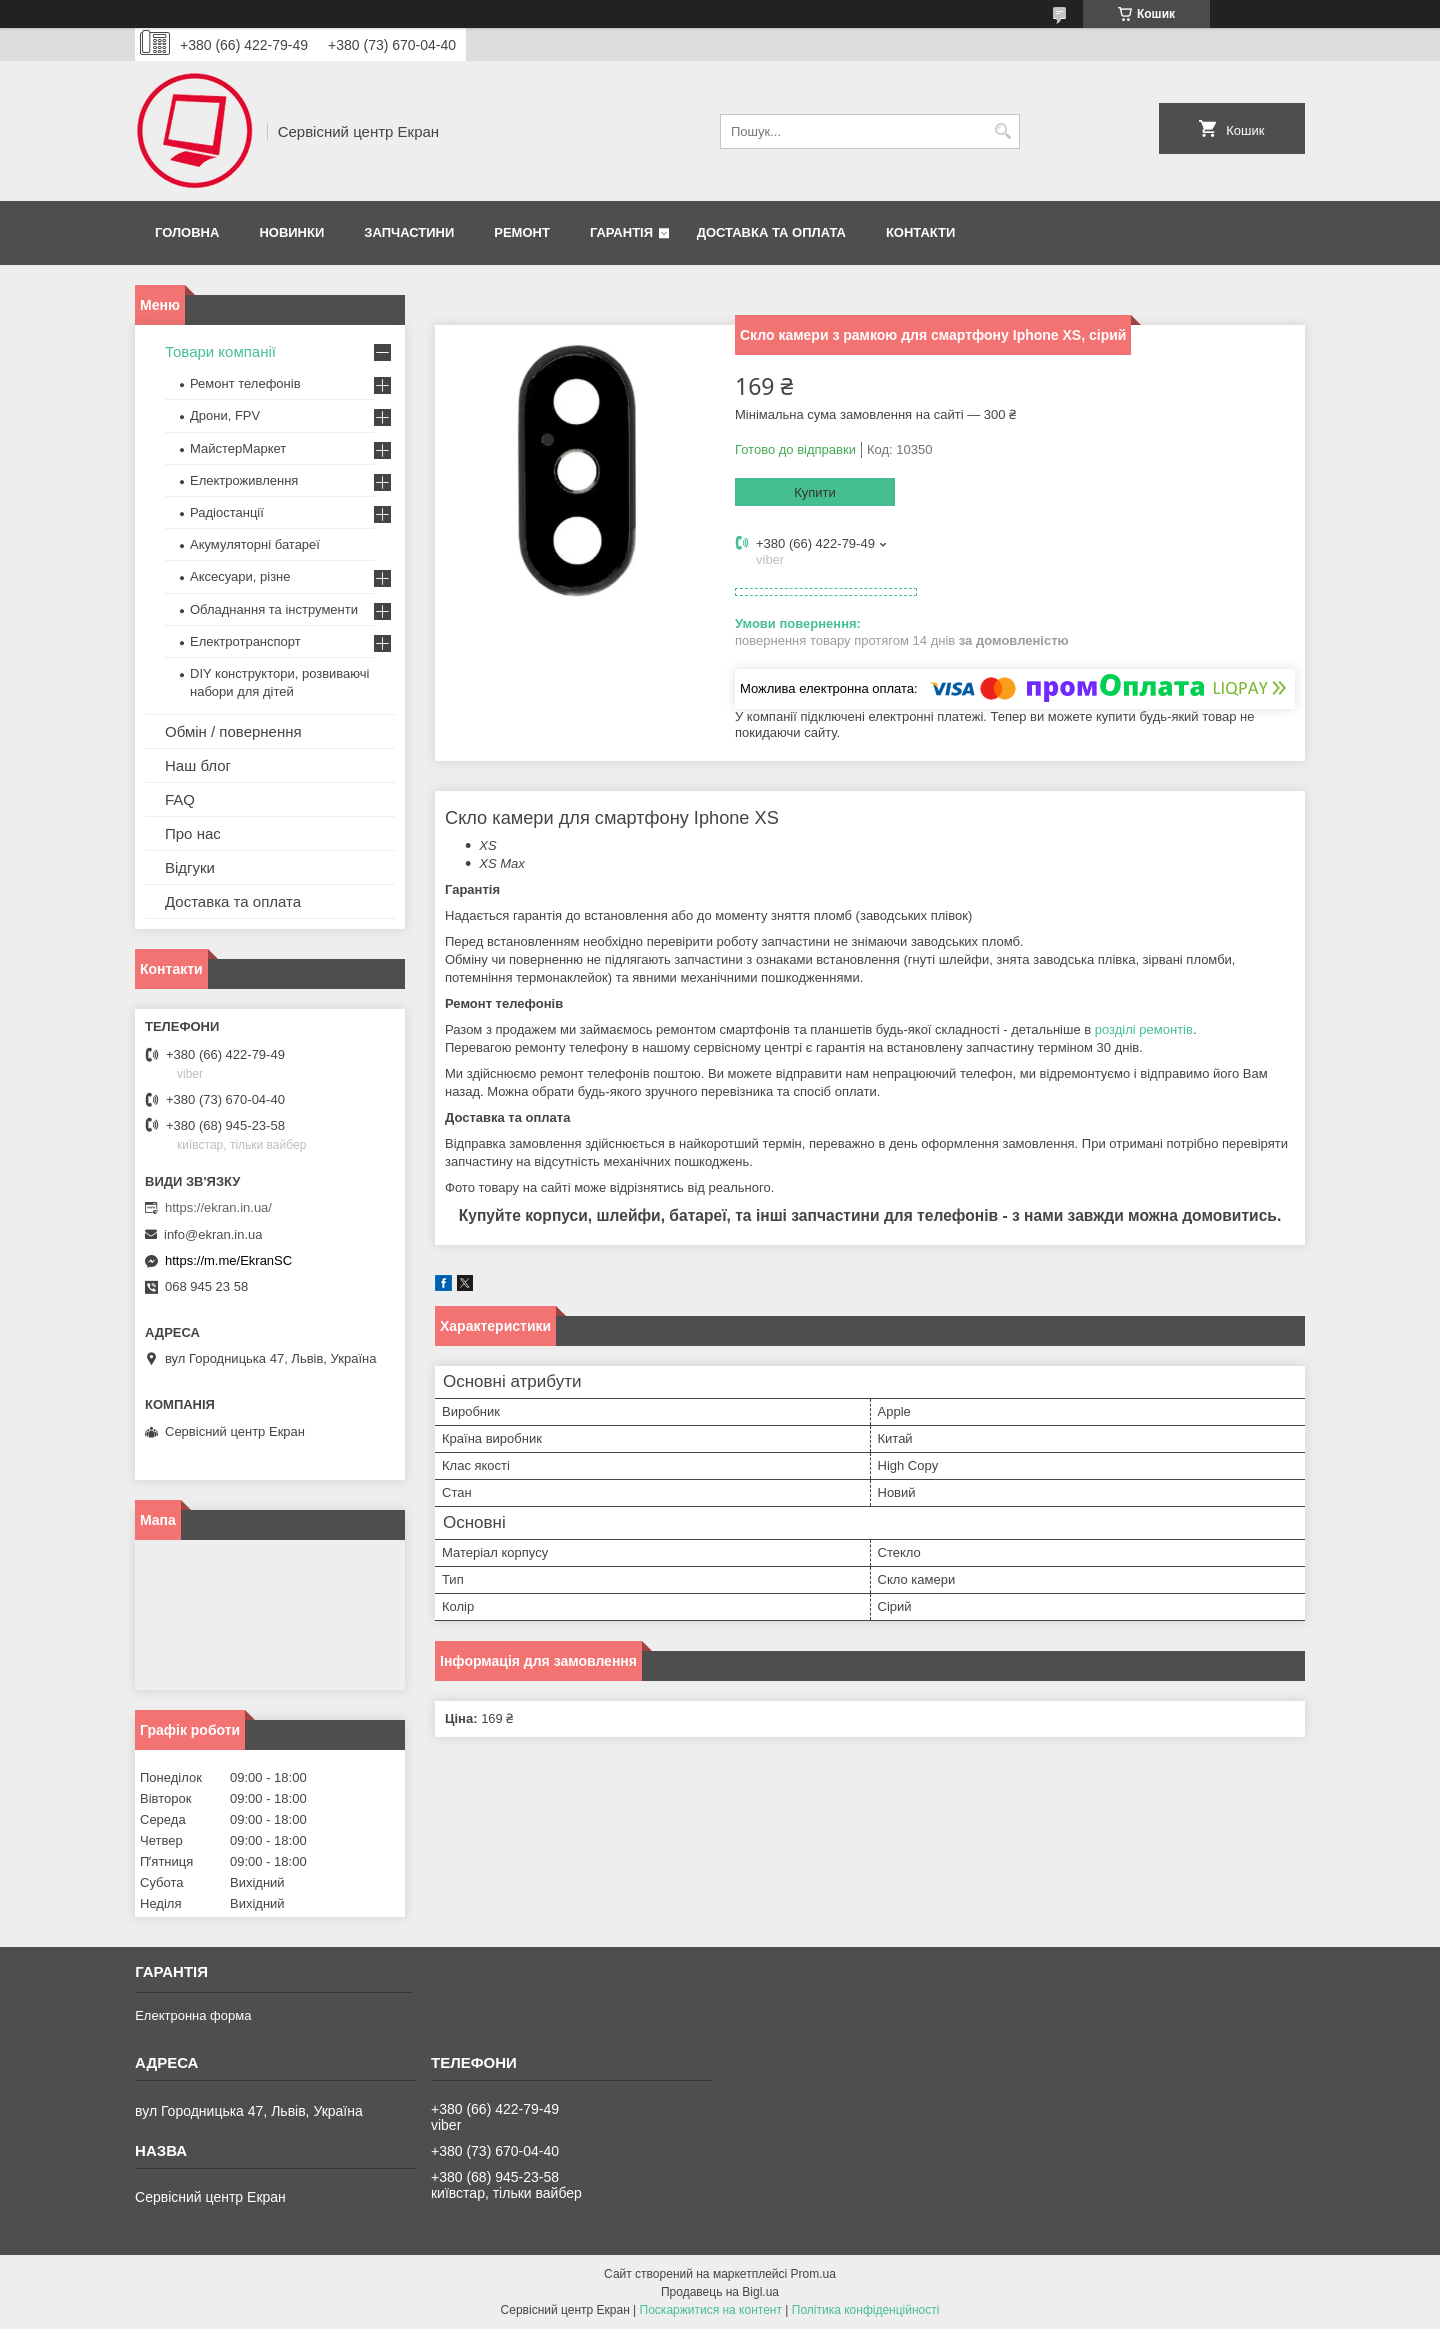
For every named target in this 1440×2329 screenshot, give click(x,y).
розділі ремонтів (1144, 1029)
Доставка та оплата (771, 232)
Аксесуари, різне (240, 576)
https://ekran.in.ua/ (218, 1207)
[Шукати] (1002, 131)
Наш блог (198, 765)
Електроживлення (244, 480)
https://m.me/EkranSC (228, 1260)
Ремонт (522, 232)
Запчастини (409, 232)
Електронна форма (193, 2015)
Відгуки (190, 867)
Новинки (291, 232)
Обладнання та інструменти (274, 609)
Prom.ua (813, 2274)
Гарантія (621, 232)
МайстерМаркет (238, 448)
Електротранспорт (245, 641)
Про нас (193, 833)
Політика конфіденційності (866, 2310)
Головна (187, 232)
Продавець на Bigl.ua (720, 2292)
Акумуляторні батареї (255, 544)
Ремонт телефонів (245, 383)
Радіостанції (227, 512)
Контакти (921, 232)
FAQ (180, 799)
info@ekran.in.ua (213, 1234)
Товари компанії (220, 351)
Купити (815, 492)
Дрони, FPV (225, 415)
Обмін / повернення (233, 731)
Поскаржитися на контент (711, 2310)
